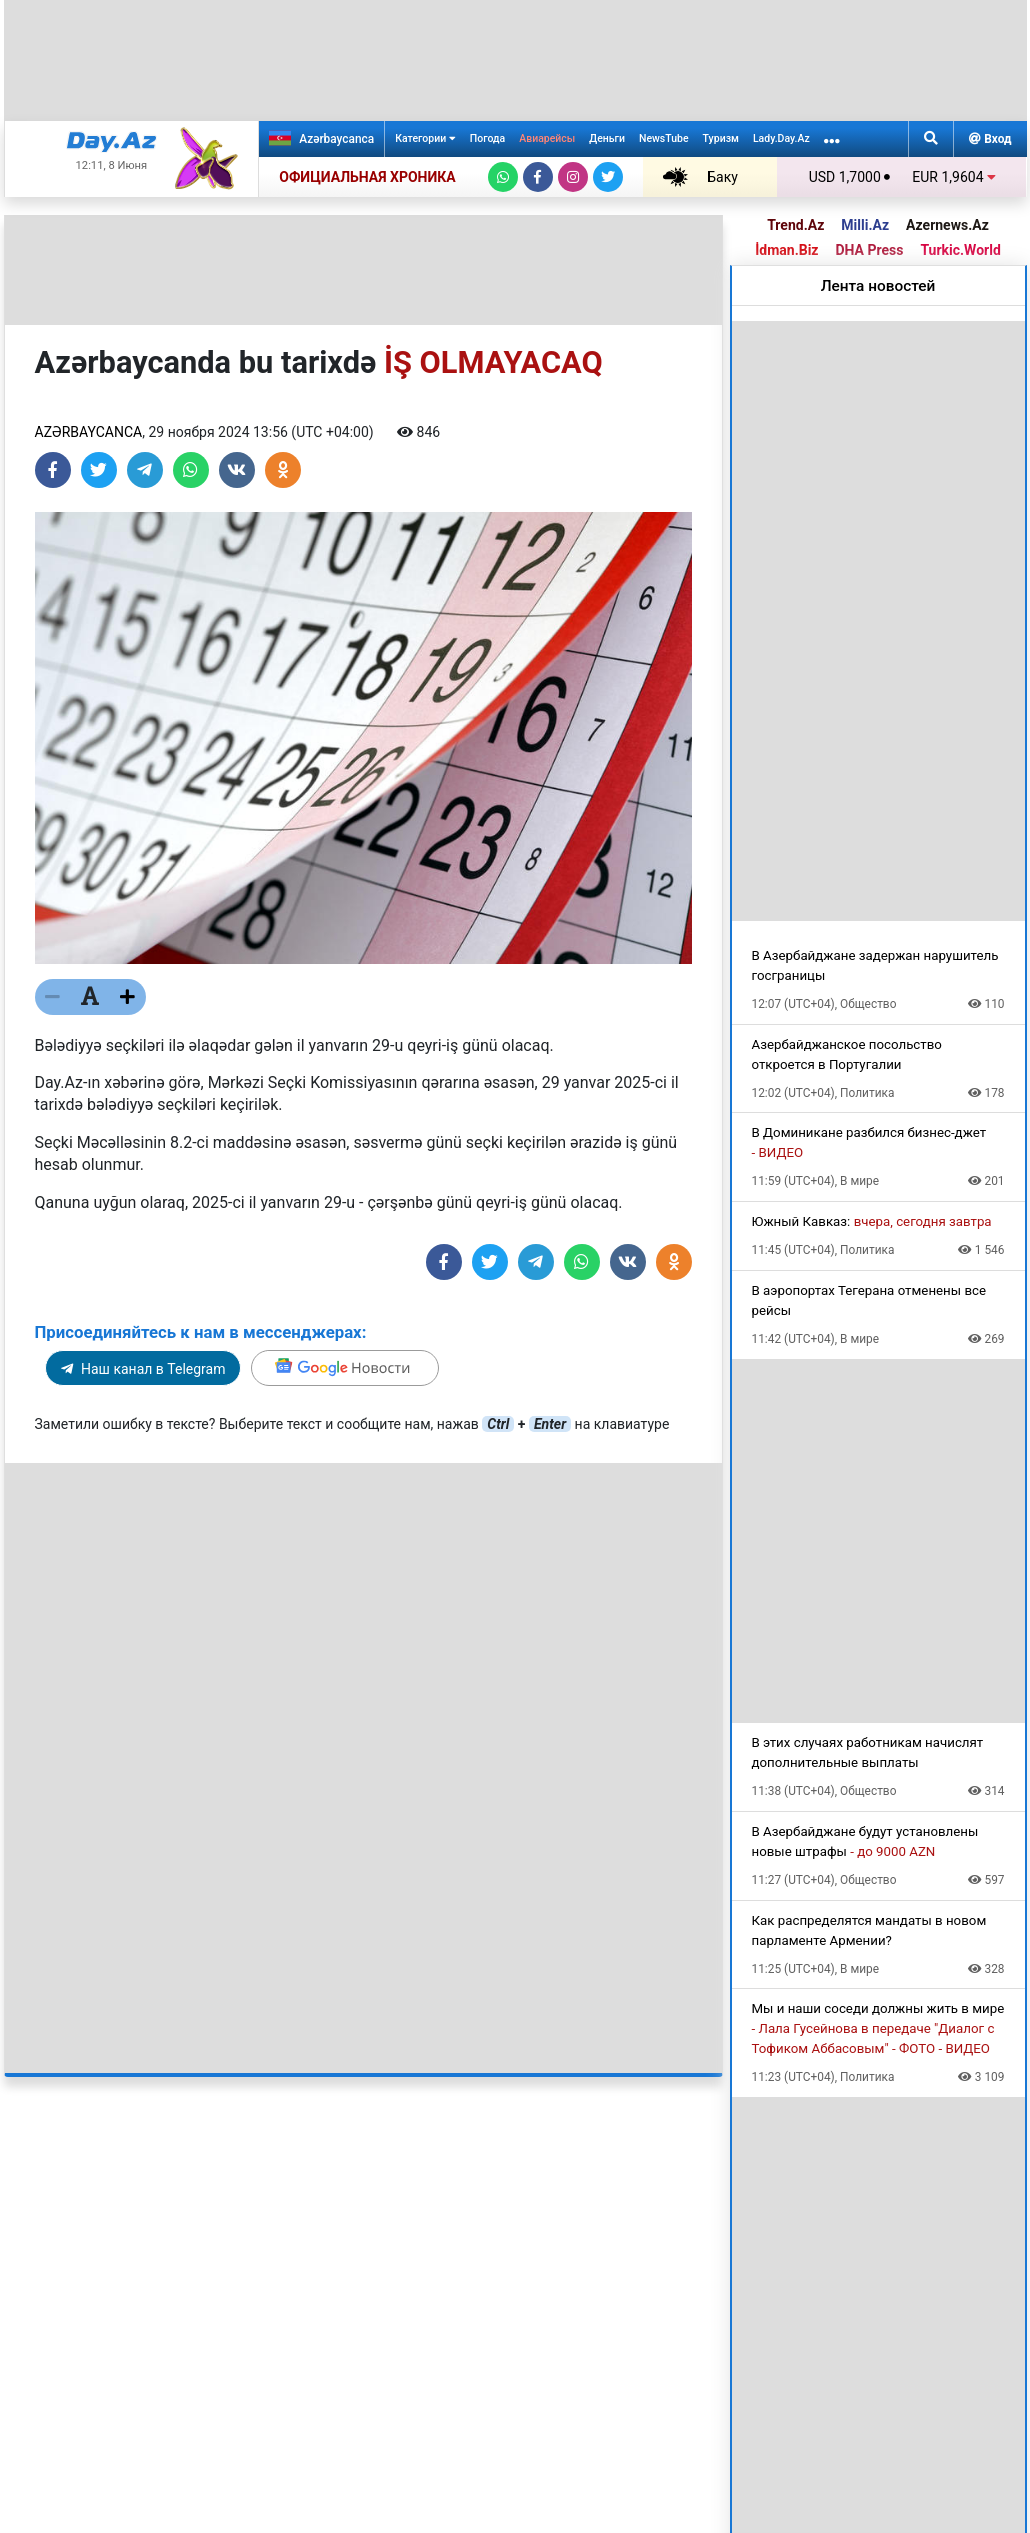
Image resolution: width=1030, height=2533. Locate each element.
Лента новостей (878, 286)
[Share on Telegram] (145, 470)
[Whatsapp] (503, 177)
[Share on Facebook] (53, 470)
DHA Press (869, 250)
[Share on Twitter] (99, 470)
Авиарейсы (547, 138)
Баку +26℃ (700, 177)
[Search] (931, 139)
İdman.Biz (786, 250)
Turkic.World (960, 250)
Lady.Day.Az (781, 138)
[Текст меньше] (53, 997)
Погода (487, 138)
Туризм (721, 138)
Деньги (607, 138)
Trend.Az (795, 225)
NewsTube (664, 138)
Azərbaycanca (321, 138)
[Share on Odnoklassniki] (283, 470)
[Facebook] (538, 177)
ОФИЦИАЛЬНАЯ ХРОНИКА (367, 177)
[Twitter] (608, 177)
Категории (425, 138)
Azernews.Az (947, 225)
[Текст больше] (128, 997)
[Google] (345, 1368)
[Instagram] (573, 177)
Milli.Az (865, 225)
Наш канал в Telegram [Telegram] (143, 1369)
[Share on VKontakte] (237, 470)
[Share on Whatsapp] (191, 470)
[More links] (832, 139)
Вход (990, 139)
